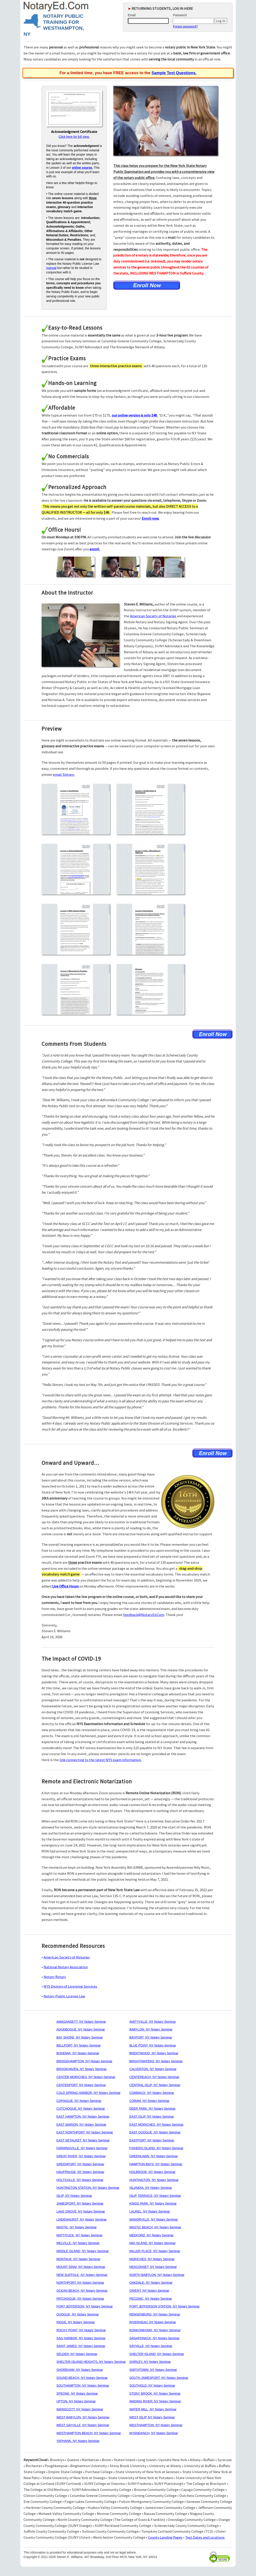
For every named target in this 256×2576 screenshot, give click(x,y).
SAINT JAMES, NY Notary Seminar (80, 2346)
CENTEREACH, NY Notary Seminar (154, 2077)
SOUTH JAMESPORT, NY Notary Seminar (158, 2378)
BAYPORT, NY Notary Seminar (150, 2037)
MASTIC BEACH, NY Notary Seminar (155, 2227)
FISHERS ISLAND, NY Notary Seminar (156, 2148)
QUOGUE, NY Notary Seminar (77, 2314)
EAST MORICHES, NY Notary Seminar (156, 2124)
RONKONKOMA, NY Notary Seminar (155, 2330)
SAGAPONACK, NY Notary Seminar (154, 2338)
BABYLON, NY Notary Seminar (150, 2029)
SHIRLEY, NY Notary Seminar (150, 2362)
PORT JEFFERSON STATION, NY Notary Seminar (164, 2306)
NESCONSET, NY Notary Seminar (153, 2267)
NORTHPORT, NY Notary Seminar (80, 2282)
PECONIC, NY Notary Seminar (150, 2298)
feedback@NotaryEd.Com (143, 1614)
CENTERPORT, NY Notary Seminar (81, 2085)
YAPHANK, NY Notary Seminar (78, 2441)
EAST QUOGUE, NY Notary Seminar (155, 2132)
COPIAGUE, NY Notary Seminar (78, 2101)
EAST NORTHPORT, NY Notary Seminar (84, 2132)
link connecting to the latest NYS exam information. (101, 1759)
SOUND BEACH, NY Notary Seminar (82, 2378)
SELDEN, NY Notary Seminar (76, 2354)
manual (51, 268)
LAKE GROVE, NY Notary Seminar (80, 2211)
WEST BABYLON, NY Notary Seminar (82, 2417)
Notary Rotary (55, 1976)
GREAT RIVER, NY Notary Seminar (81, 2156)
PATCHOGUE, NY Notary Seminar (80, 2298)
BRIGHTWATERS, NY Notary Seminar (155, 2061)
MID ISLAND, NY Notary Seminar (152, 2243)
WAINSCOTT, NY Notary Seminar (79, 2409)
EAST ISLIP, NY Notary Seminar (151, 2116)
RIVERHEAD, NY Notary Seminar (152, 2322)
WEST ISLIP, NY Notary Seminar (152, 2417)
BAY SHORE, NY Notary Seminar (79, 2037)
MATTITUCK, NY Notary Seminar (79, 2235)
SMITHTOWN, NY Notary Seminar (153, 2370)
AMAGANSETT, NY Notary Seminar (81, 2021)
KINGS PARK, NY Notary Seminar (153, 2203)
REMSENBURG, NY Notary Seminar (154, 2314)
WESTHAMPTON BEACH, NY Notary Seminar (88, 2433)
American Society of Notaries (153, 615)
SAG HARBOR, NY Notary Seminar (81, 2338)
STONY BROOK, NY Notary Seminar (154, 2393)
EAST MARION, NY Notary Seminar (81, 2124)
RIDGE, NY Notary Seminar (75, 2322)
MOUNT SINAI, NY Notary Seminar (80, 2267)
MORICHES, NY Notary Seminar (152, 2259)
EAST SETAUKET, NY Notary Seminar (83, 2140)
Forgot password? (185, 26)
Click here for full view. (74, 136)
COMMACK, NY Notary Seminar (151, 2093)
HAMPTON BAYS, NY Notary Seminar (155, 2164)
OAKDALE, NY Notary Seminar (150, 2282)
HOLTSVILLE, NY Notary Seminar (80, 2180)
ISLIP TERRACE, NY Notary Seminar (155, 2195)
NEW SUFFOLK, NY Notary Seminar (81, 2275)
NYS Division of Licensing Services (70, 1986)
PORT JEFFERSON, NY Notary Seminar (84, 2306)
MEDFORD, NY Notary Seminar (151, 2235)
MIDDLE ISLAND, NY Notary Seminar (82, 2251)
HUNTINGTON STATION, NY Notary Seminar (88, 2187)
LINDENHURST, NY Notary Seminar (81, 2219)
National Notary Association (66, 1967)
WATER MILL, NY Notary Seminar (152, 2409)
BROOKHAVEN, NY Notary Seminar (81, 2069)
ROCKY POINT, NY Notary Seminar (81, 2330)
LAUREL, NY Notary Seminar (149, 2211)
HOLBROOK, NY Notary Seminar (152, 2172)
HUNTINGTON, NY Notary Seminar (153, 2180)
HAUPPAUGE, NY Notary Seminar (80, 2172)
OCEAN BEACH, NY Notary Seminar (82, 2290)
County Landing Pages (165, 2537)
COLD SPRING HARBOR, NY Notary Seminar (88, 2093)
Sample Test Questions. (174, 73)
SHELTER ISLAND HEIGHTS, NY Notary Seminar (91, 2362)
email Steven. (64, 774)
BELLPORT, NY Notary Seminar (78, 2045)
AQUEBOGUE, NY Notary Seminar (80, 2029)
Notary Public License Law (64, 1996)
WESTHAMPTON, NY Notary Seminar (155, 2425)
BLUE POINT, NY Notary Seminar (152, 2045)
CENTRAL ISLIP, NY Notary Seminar (154, 2085)
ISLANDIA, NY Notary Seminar (150, 2187)
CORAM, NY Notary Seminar (149, 2101)
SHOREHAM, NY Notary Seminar (79, 2370)
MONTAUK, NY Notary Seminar (78, 2259)
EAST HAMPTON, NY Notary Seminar (82, 2116)
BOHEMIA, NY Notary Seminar (77, 2053)
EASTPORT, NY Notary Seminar (151, 2140)
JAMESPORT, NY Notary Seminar (80, 2203)
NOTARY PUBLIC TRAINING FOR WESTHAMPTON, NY (54, 25)
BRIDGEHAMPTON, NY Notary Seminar (84, 2061)
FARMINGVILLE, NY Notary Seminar (82, 2148)
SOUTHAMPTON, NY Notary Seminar (82, 2385)
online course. (82, 167)
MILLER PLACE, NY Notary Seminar (154, 2251)
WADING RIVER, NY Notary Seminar (155, 2401)
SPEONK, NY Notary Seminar (77, 2393)
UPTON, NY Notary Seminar (76, 2401)
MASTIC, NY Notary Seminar (76, 2227)
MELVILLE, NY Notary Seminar (78, 2243)
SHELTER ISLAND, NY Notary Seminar (156, 2354)
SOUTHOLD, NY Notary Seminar (152, 2385)
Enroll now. (150, 518)
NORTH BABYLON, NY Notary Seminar (156, 2275)
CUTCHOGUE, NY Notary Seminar (80, 2108)
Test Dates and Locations (205, 2537)
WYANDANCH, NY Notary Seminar (153, 2433)
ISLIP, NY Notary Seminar (74, 2195)
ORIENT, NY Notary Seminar (149, 2290)
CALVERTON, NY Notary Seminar (152, 2069)
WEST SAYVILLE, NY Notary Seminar (82, 2425)
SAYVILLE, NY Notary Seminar (150, 2346)
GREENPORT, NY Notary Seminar (80, 2164)
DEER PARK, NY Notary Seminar (152, 2108)
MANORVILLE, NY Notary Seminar (153, 2219)
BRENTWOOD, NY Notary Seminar (153, 2053)
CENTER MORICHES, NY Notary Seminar (85, 2077)
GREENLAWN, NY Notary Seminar (153, 2156)
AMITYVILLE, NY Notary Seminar (152, 2021)
